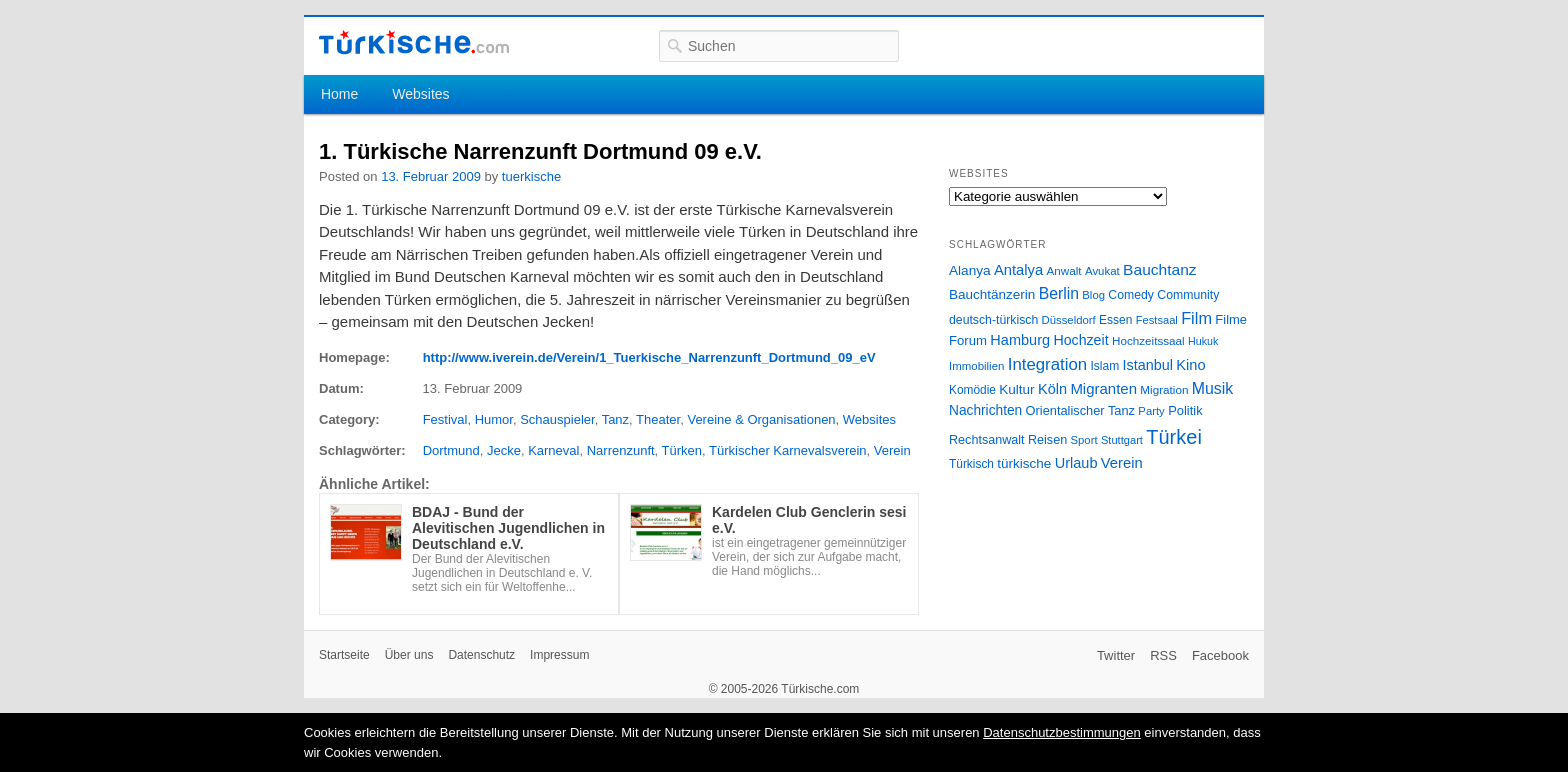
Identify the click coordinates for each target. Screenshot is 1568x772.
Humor (494, 419)
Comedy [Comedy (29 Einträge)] (1131, 295)
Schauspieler (557, 419)
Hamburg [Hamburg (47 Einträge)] (1020, 340)
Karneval (553, 450)
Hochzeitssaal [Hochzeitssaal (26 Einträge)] (1148, 340)
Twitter (1116, 655)
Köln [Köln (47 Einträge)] (1052, 389)
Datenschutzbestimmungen (1062, 732)
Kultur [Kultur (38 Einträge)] (1016, 389)
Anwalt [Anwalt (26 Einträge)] (1064, 270)
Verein (892, 450)
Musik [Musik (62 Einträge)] (1213, 388)
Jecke (504, 450)
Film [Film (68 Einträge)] (1196, 318)
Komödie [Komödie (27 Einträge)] (972, 390)
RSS (1163, 655)
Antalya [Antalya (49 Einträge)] (1018, 270)
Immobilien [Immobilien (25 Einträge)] (976, 366)
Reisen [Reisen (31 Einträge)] (1047, 440)
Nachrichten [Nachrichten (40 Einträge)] (985, 410)
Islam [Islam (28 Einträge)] (1104, 366)
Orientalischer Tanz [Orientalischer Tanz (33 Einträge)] (1080, 410)
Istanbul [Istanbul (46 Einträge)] (1148, 365)
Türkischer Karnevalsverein (788, 450)
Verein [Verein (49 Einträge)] (1122, 463)
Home (339, 94)
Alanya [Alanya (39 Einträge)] (970, 270)
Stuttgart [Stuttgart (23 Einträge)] (1122, 440)
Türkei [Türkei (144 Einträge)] (1174, 437)
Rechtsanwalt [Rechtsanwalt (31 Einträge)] (987, 440)
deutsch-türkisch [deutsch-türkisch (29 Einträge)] (993, 320)
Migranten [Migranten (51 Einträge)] (1103, 388)
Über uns (409, 655)
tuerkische (531, 176)
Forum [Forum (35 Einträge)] (968, 340)
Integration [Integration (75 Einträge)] (1047, 364)
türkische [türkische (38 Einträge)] (1024, 463)
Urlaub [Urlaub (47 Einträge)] (1076, 463)
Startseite (344, 655)
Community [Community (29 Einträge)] (1188, 295)
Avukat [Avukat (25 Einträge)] (1102, 271)
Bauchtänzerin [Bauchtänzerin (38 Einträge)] (992, 294)
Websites (420, 94)
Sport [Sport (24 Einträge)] (1084, 440)
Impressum (559, 655)
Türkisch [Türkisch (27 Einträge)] (971, 464)
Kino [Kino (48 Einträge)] (1190, 365)
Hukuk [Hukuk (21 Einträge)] (1203, 341)
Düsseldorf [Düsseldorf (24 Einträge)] (1069, 320)
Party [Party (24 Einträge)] (1151, 411)
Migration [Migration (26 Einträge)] (1164, 389)
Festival (445, 419)
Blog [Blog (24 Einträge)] (1093, 295)
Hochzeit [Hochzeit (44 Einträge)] (1080, 340)
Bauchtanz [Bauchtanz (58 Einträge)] (1159, 269)
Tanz (615, 419)
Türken (682, 450)
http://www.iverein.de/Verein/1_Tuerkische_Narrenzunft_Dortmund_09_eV (649, 357)
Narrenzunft (621, 450)
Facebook (1220, 655)
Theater (658, 419)
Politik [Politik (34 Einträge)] (1185, 410)
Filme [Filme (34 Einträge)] (1231, 319)
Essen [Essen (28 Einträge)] (1115, 320)
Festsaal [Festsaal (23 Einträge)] (1157, 320)
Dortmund (451, 450)
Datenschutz (481, 655)
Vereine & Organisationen (761, 419)
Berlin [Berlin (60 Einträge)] (1059, 293)
